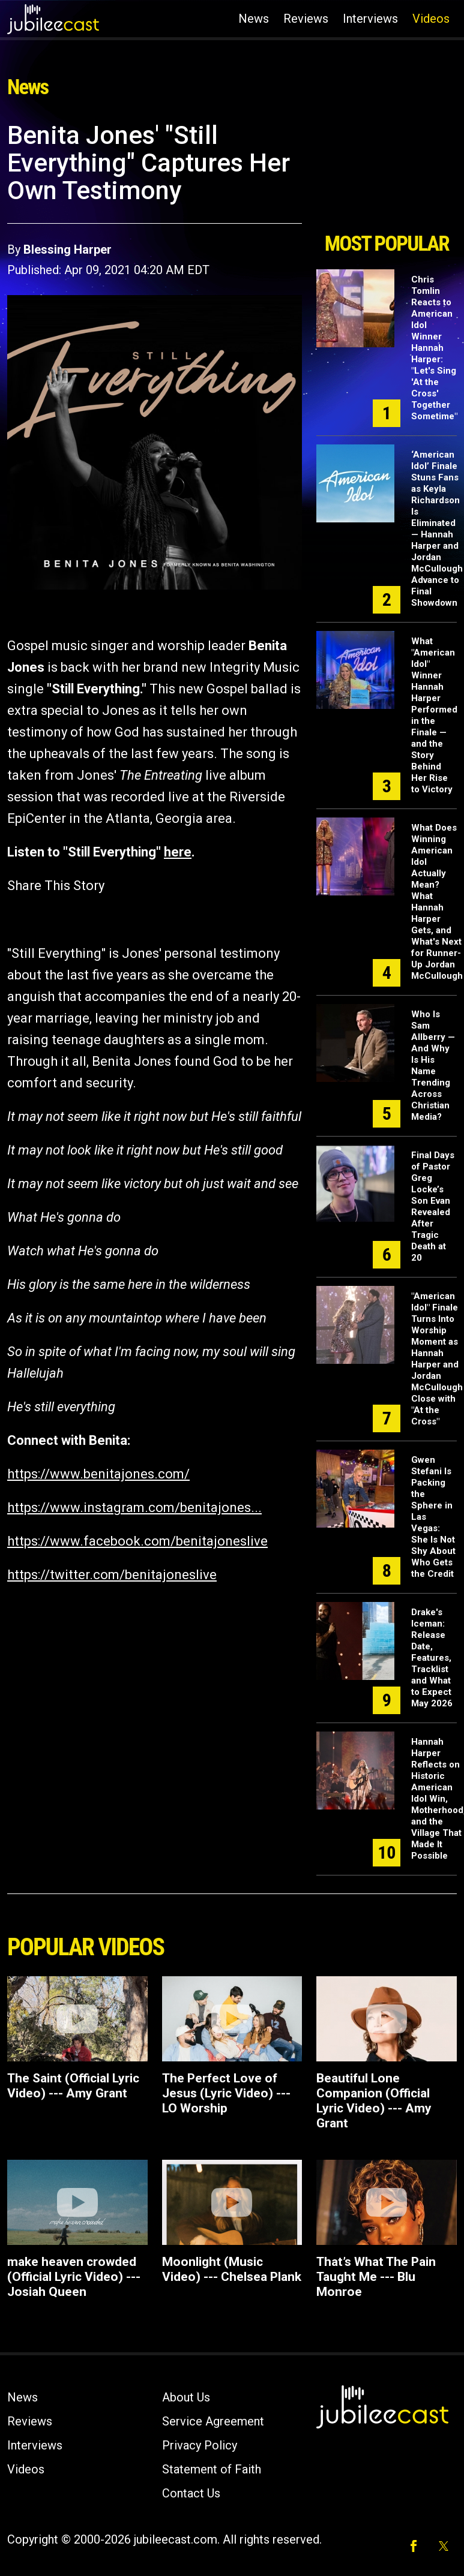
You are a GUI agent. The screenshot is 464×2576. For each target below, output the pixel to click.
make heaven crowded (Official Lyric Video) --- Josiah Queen (73, 2277)
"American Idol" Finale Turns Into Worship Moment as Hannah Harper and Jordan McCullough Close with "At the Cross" (437, 1359)
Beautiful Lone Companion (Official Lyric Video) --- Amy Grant (374, 2100)
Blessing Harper (67, 249)
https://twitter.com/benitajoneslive (112, 1574)
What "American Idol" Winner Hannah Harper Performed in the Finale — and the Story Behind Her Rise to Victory (434, 715)
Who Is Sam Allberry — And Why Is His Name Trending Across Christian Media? (433, 1065)
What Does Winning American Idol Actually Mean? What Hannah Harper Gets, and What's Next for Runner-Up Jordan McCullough (437, 901)
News (253, 18)
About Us (186, 2397)
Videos (431, 18)
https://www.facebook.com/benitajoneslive (137, 1541)
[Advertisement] (386, 173)
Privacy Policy (199, 2445)
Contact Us (191, 2493)
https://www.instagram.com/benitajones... (134, 1507)
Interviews (370, 18)
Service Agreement (213, 2421)
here (177, 851)
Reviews (305, 18)
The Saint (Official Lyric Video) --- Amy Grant (73, 2085)
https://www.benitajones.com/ (98, 1473)
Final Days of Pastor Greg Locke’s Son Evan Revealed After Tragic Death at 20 (432, 1206)
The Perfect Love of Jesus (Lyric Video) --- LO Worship (226, 2093)
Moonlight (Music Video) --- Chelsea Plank (231, 2269)
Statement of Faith (211, 2469)
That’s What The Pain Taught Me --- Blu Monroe (376, 2277)
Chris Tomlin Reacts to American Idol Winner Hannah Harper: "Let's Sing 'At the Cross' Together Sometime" (434, 348)
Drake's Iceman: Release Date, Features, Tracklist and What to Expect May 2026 (432, 1658)
